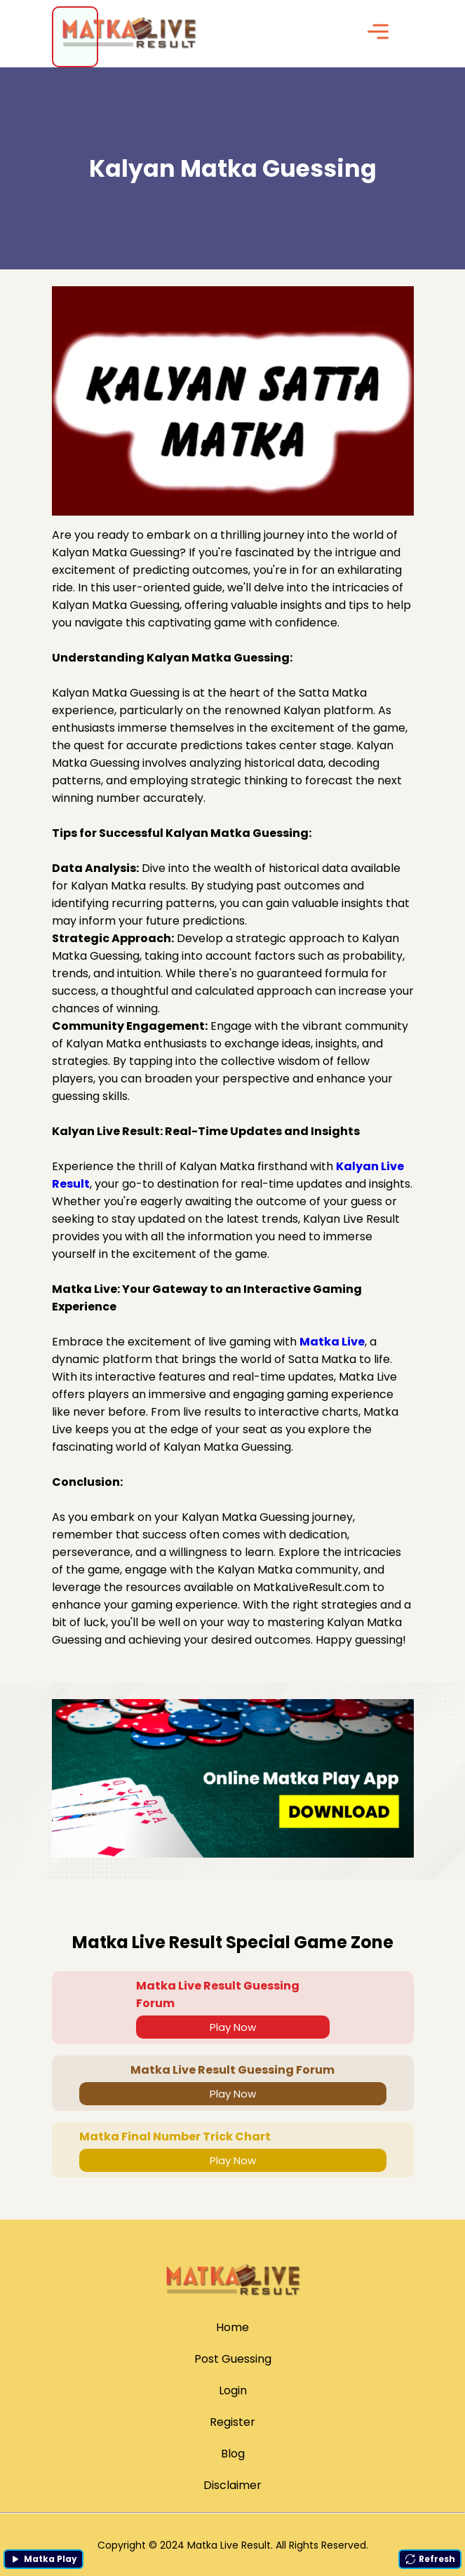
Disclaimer (232, 2485)
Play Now (233, 2027)
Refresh (430, 2559)
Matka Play (43, 2559)
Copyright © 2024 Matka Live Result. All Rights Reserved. (232, 2545)
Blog (233, 2454)
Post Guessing (232, 2359)
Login (233, 2390)
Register (232, 2422)
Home (232, 2327)
